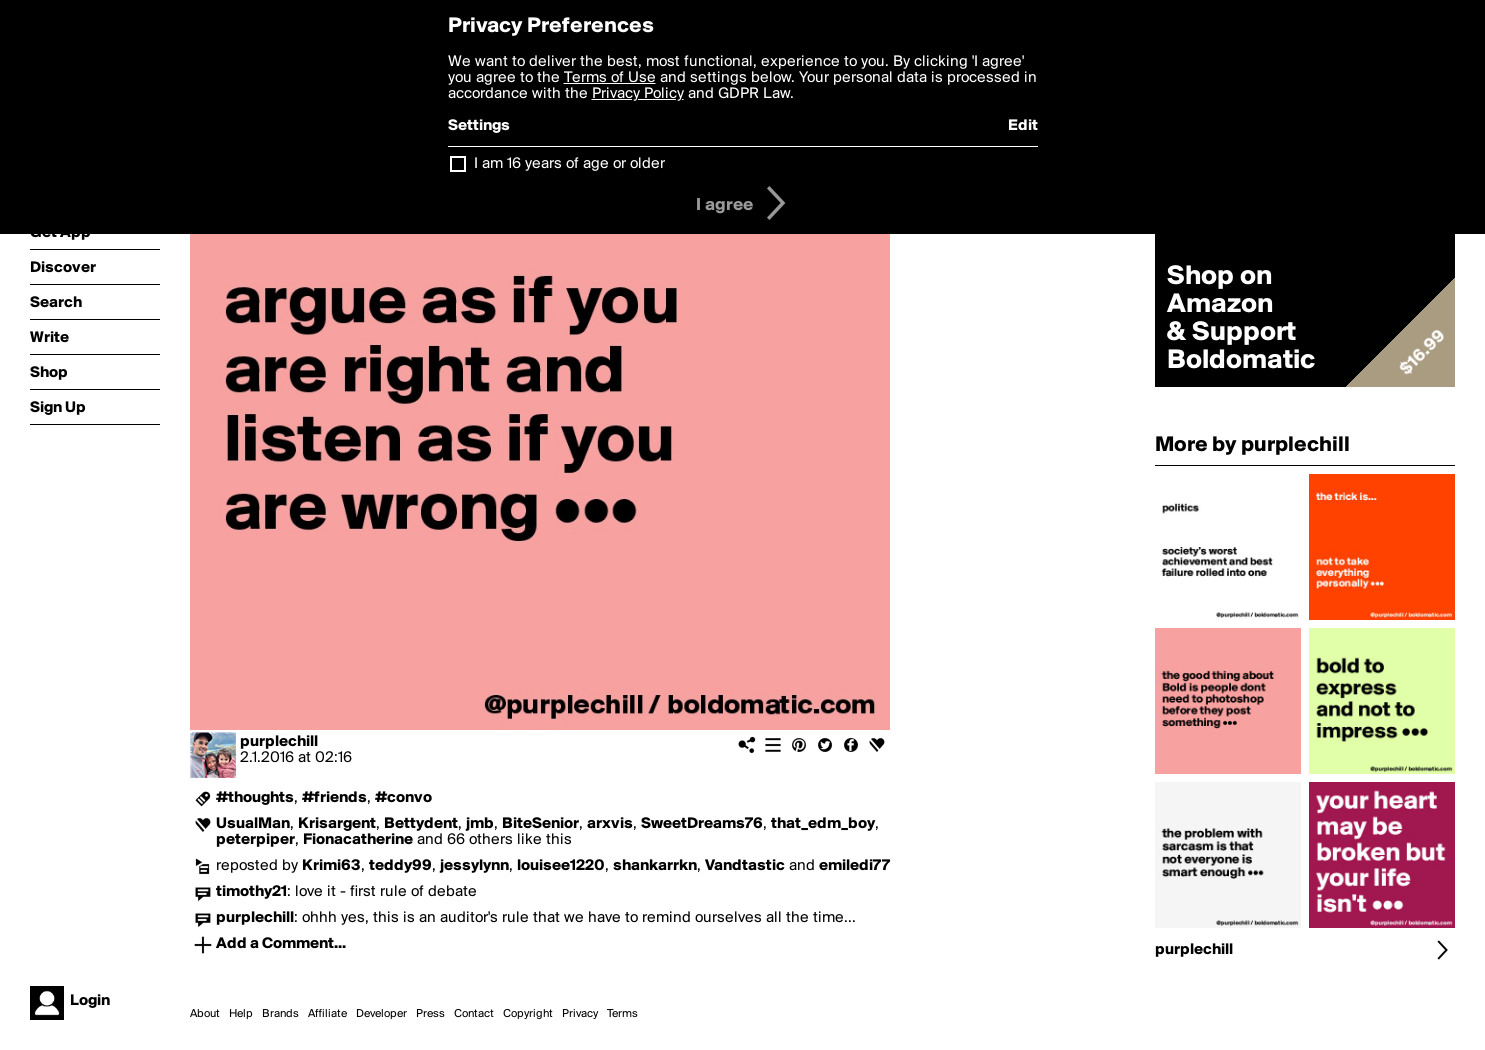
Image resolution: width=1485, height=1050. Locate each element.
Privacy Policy (638, 94)
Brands (280, 1014)
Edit (1023, 126)
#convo (403, 798)
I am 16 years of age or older (569, 164)
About (205, 1014)
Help (241, 1014)
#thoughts (255, 798)
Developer (381, 1014)
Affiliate (327, 1014)
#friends (334, 798)
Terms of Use (610, 78)
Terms (622, 1014)
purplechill (279, 742)
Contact (474, 1014)
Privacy (580, 1014)
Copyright (528, 1014)
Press (430, 1014)
